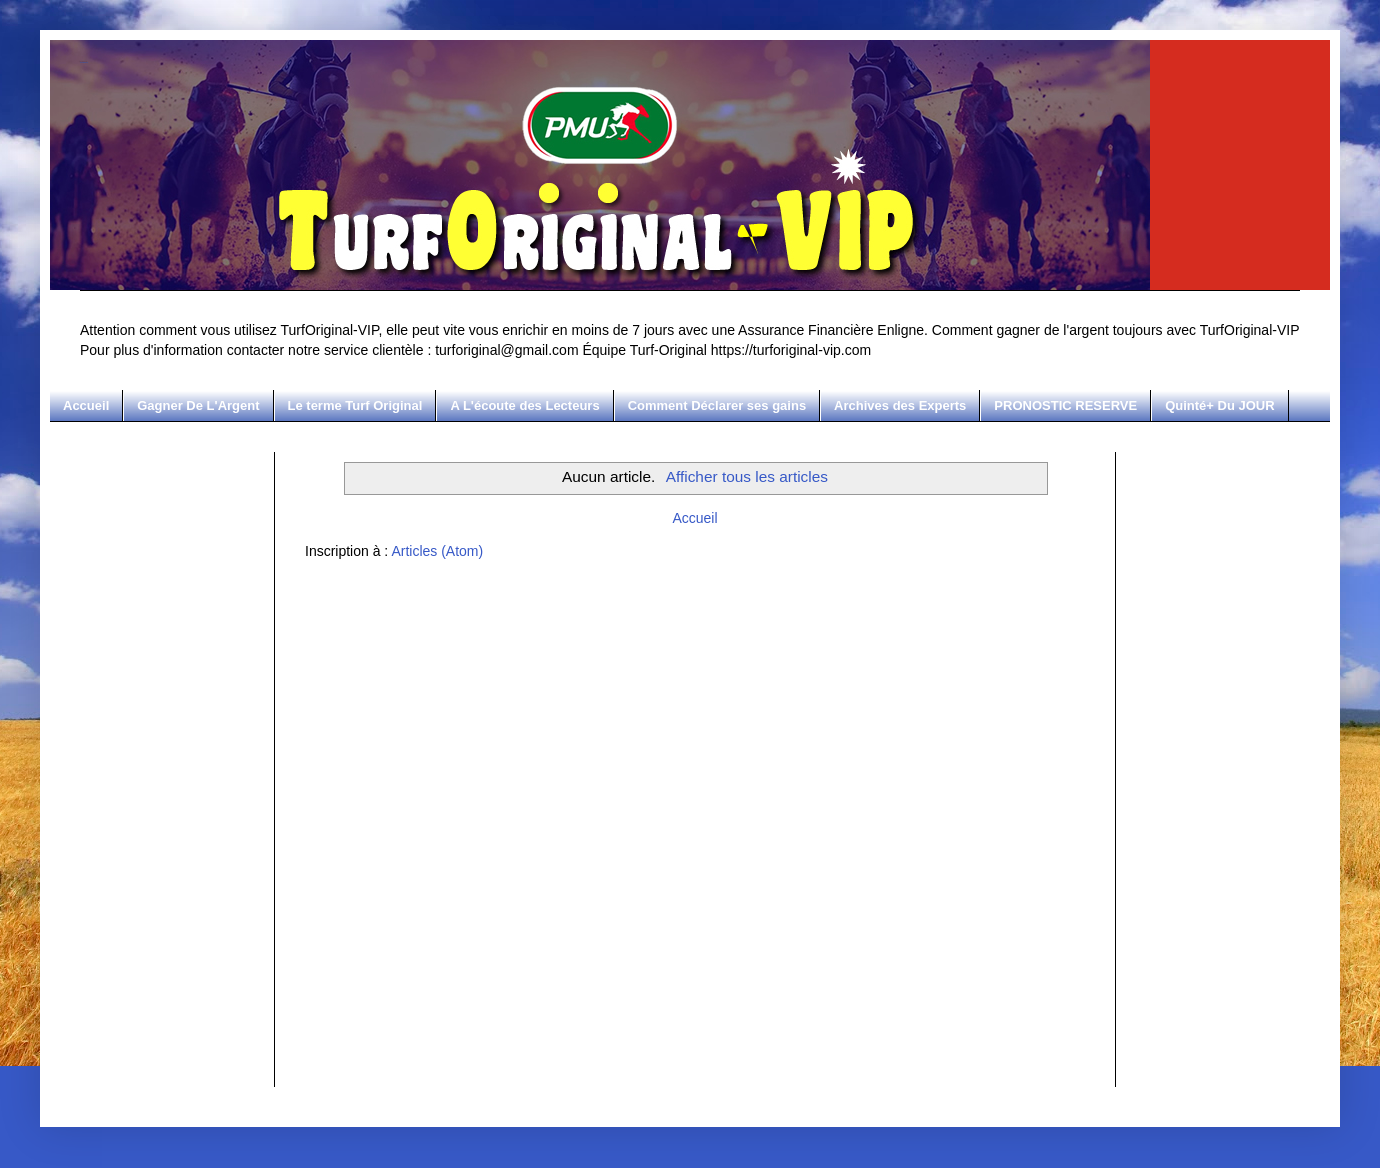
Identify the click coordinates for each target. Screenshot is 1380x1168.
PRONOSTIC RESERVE (1065, 405)
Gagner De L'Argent (198, 405)
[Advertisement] (160, 752)
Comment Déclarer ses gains (717, 405)
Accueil (86, 405)
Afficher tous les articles (747, 476)
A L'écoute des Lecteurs (524, 405)
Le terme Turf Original (355, 405)
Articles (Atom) (437, 551)
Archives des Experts (900, 405)
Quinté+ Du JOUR (1219, 405)
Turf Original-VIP (84, 62)
